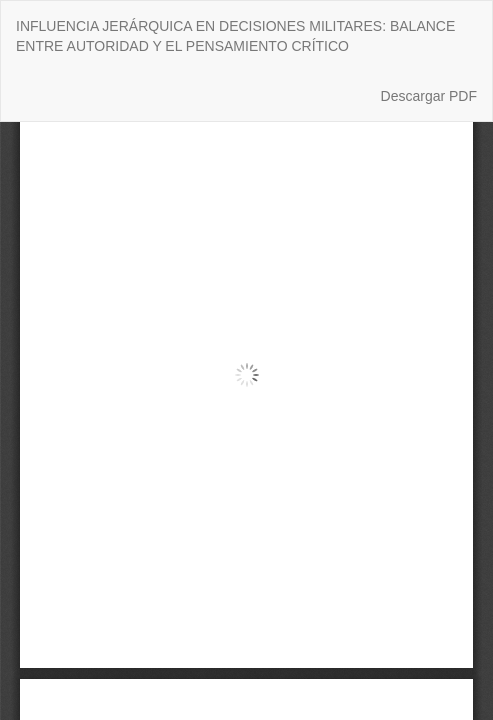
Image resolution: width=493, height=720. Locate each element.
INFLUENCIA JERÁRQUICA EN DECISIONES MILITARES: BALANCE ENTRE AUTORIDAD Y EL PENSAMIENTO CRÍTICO (235, 36)
